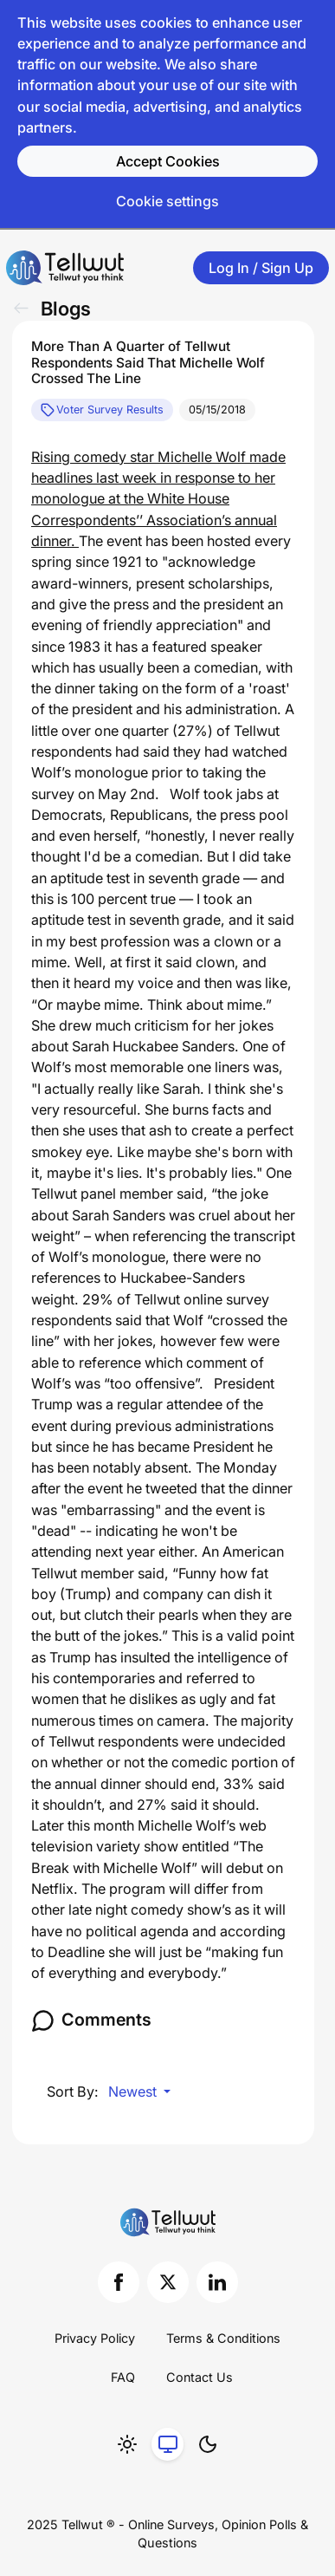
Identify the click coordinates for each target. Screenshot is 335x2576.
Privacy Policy (95, 2338)
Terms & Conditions (223, 2338)
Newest (134, 2091)
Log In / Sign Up (261, 267)
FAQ (123, 2377)
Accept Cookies (168, 161)
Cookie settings (167, 201)
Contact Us (199, 2377)
